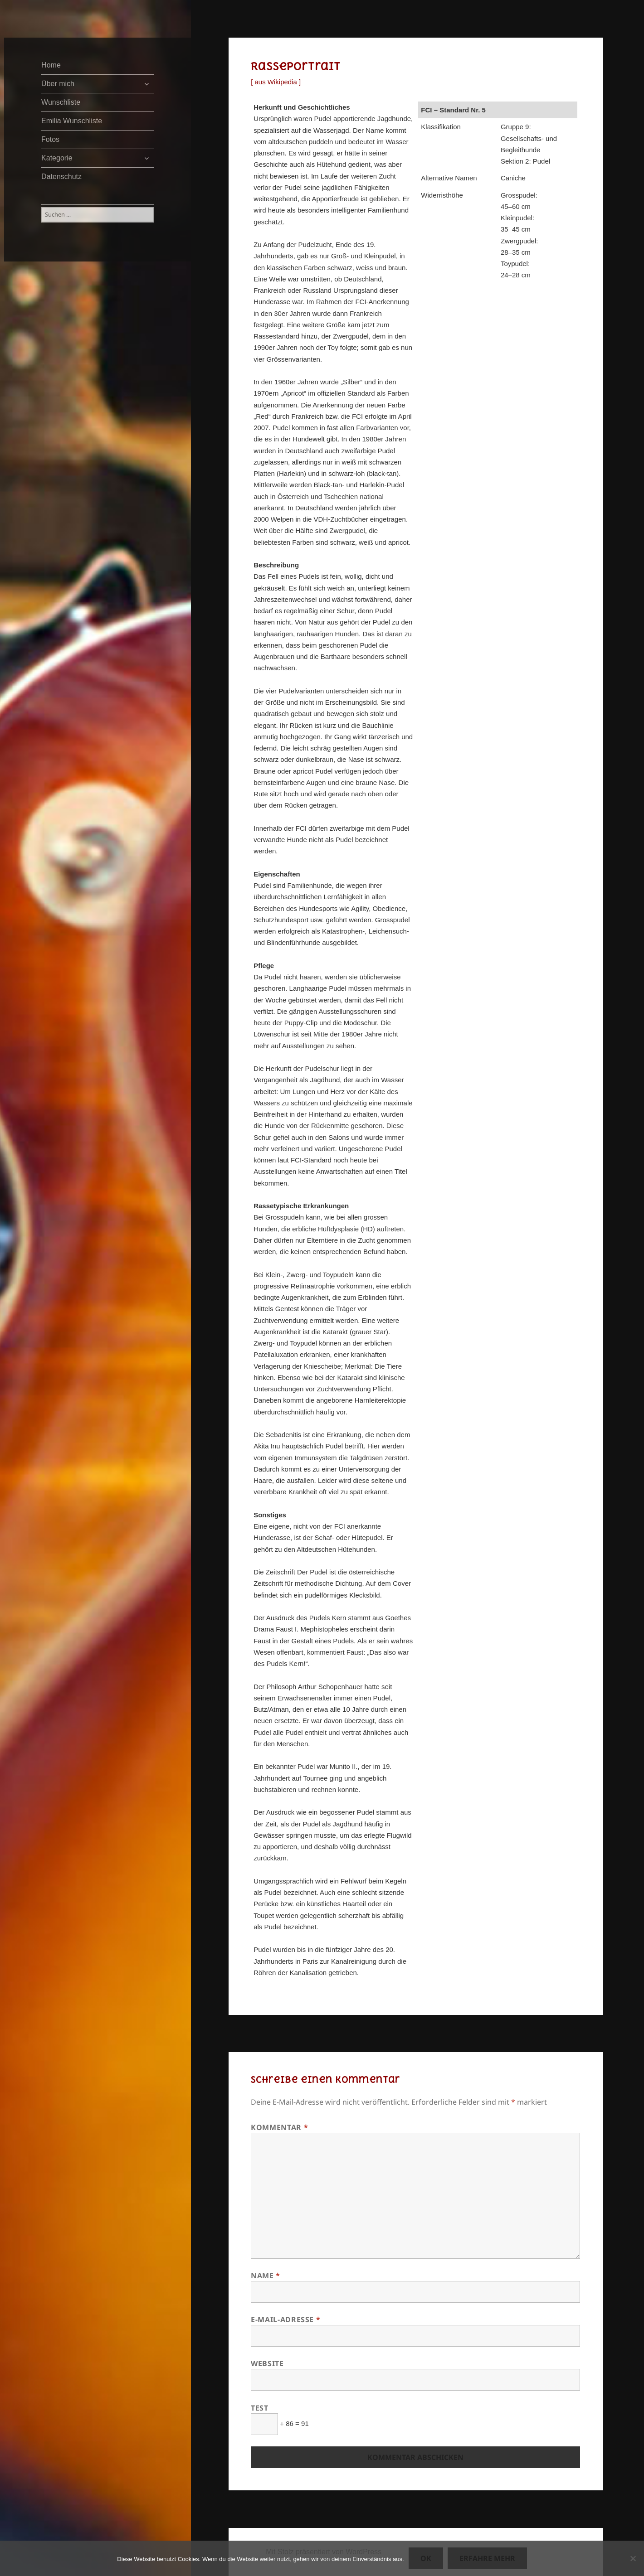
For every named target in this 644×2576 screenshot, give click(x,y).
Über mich (57, 83)
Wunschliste (60, 102)
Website (267, 2363)
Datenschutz (61, 176)
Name (265, 2276)
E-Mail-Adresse (285, 2319)
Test (259, 2408)
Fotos (50, 139)
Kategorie (57, 158)
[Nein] (632, 2558)
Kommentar (279, 2127)
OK (425, 2558)
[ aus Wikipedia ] (276, 82)
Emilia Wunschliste (71, 121)
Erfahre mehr (487, 2558)
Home (51, 65)
